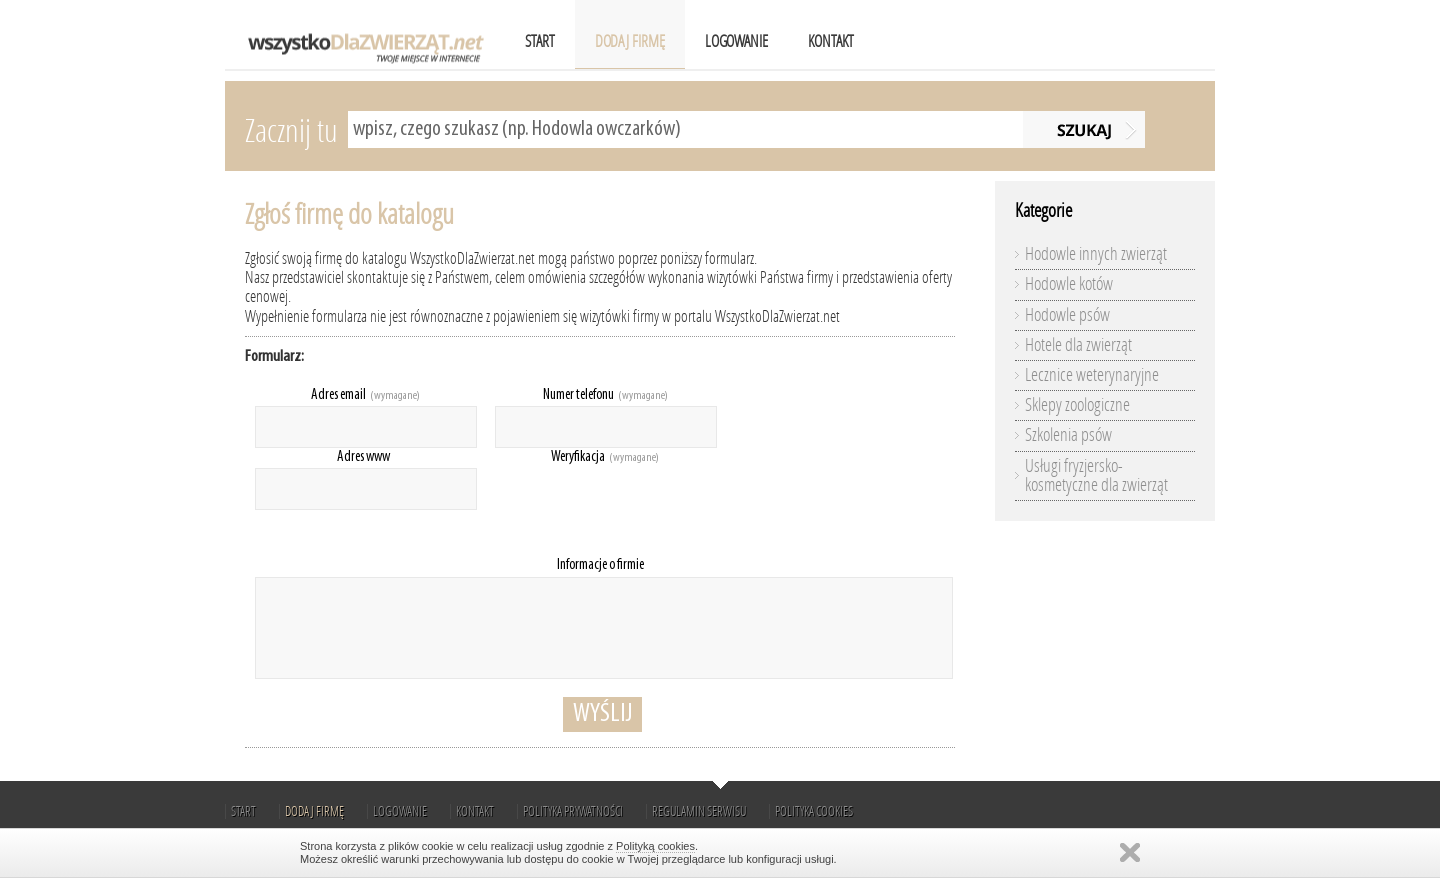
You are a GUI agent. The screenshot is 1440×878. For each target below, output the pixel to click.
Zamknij (1130, 852)
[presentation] (647, 507)
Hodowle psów (1067, 315)
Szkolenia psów (1068, 435)
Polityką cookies (655, 846)
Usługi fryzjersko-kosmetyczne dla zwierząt (1096, 475)
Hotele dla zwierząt (1078, 345)
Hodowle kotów (1069, 284)
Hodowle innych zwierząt (1096, 254)
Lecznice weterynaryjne (1092, 375)
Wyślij (602, 714)
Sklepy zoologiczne (1077, 405)
